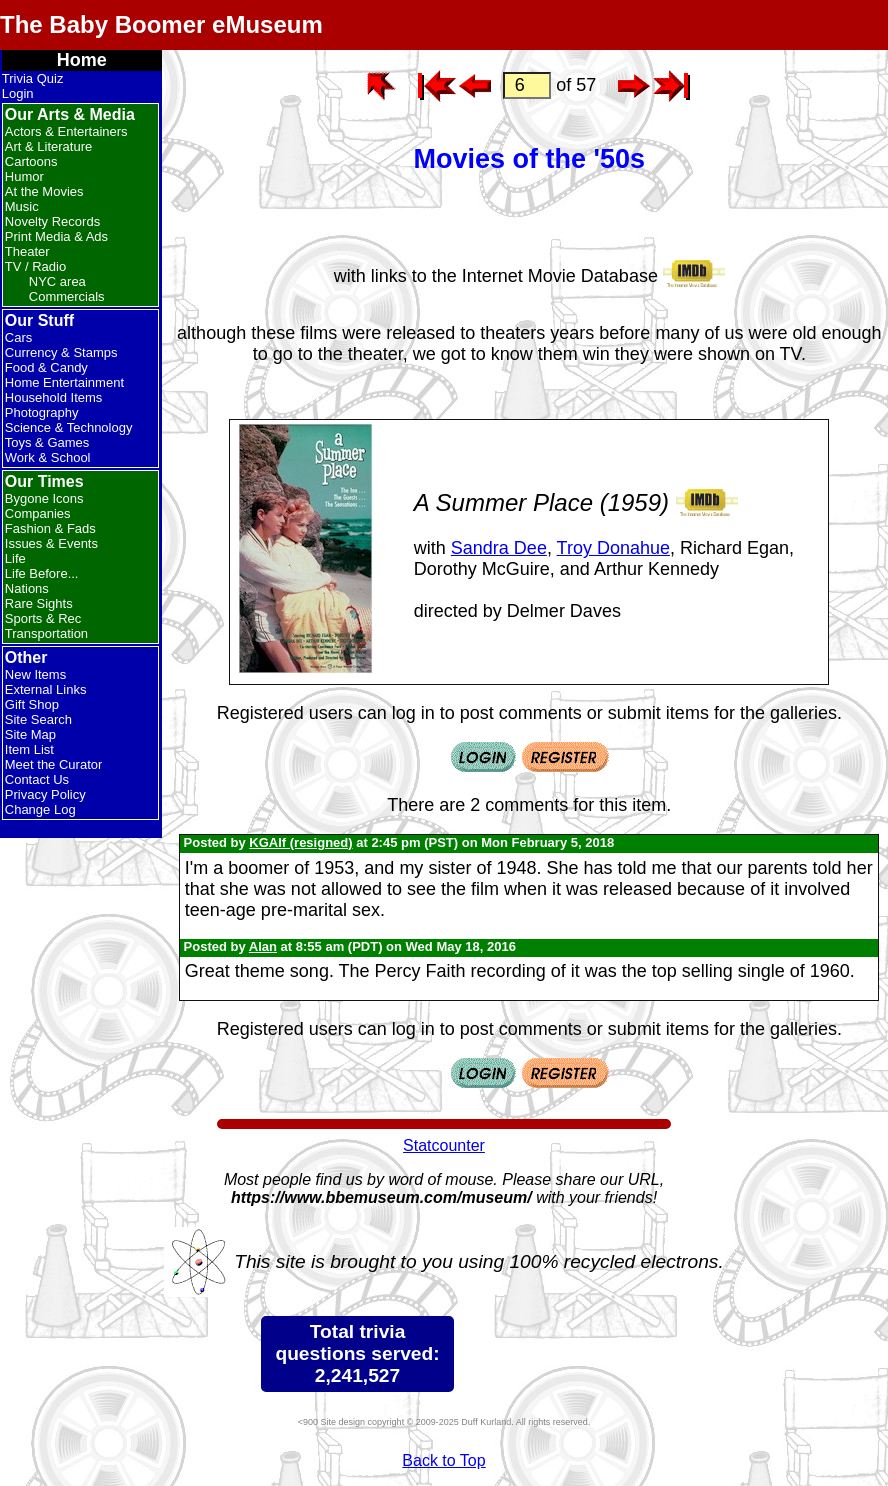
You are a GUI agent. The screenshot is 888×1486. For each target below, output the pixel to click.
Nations (27, 588)
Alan (263, 946)
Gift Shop (32, 704)
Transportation (46, 633)
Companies (38, 513)
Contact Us (37, 779)
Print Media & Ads (56, 236)
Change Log (40, 809)
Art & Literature (48, 146)
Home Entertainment (64, 382)
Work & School (48, 457)
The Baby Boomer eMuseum (161, 24)
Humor (24, 176)
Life (15, 558)
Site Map (30, 734)
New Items (35, 674)
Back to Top (443, 1460)
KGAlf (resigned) (300, 842)
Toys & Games (47, 442)
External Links (46, 689)
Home (82, 60)
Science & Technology (69, 427)
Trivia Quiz (33, 78)
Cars (18, 337)
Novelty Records (52, 221)
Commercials (67, 296)
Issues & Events (51, 543)
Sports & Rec (43, 618)
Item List (29, 749)
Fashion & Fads (50, 528)
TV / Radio (35, 266)
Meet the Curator (54, 764)
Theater (27, 251)
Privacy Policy (45, 794)
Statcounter (444, 1145)
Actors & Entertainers (66, 131)
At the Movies (44, 191)
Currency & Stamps (61, 352)
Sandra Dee (499, 548)
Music (22, 206)
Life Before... (42, 573)
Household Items (54, 397)
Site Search (38, 719)
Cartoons (31, 161)
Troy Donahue (613, 548)
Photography (42, 412)
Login (18, 93)
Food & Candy (46, 367)
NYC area (57, 281)
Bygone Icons (44, 498)
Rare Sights (39, 603)
